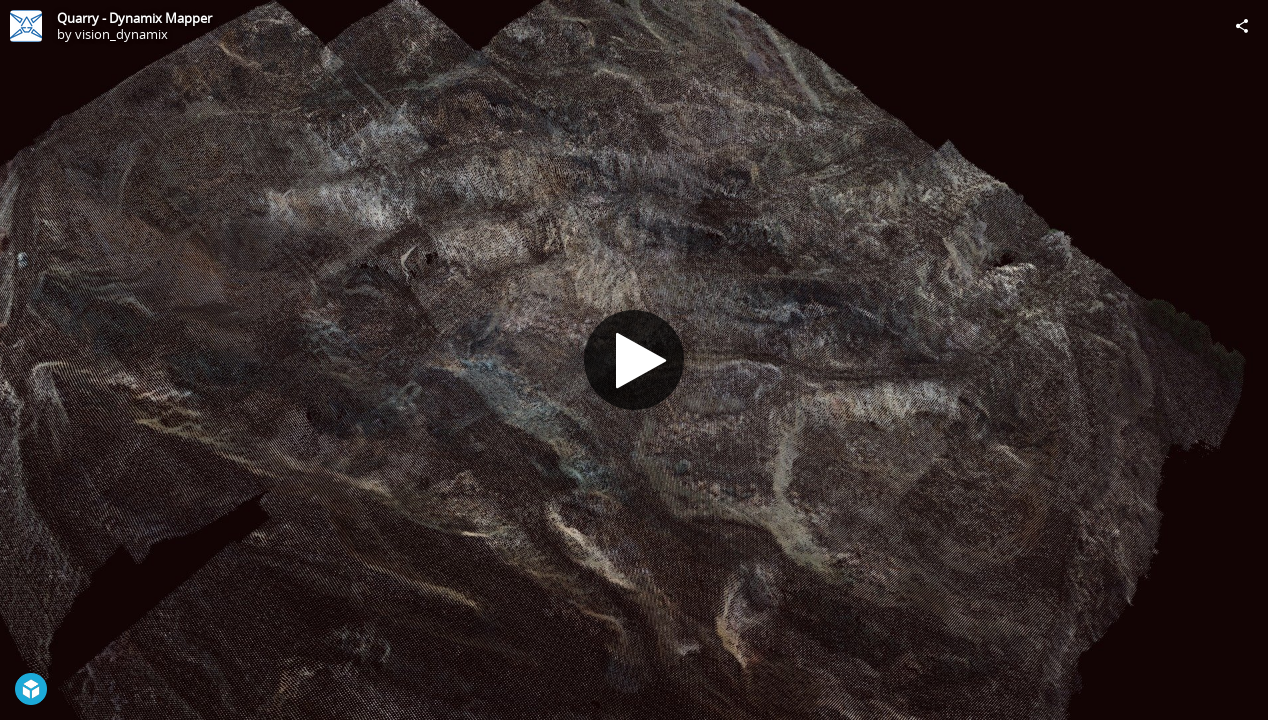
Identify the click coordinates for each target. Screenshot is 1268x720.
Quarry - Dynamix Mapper (134, 18)
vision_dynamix (121, 34)
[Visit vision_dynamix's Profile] (26, 26)
